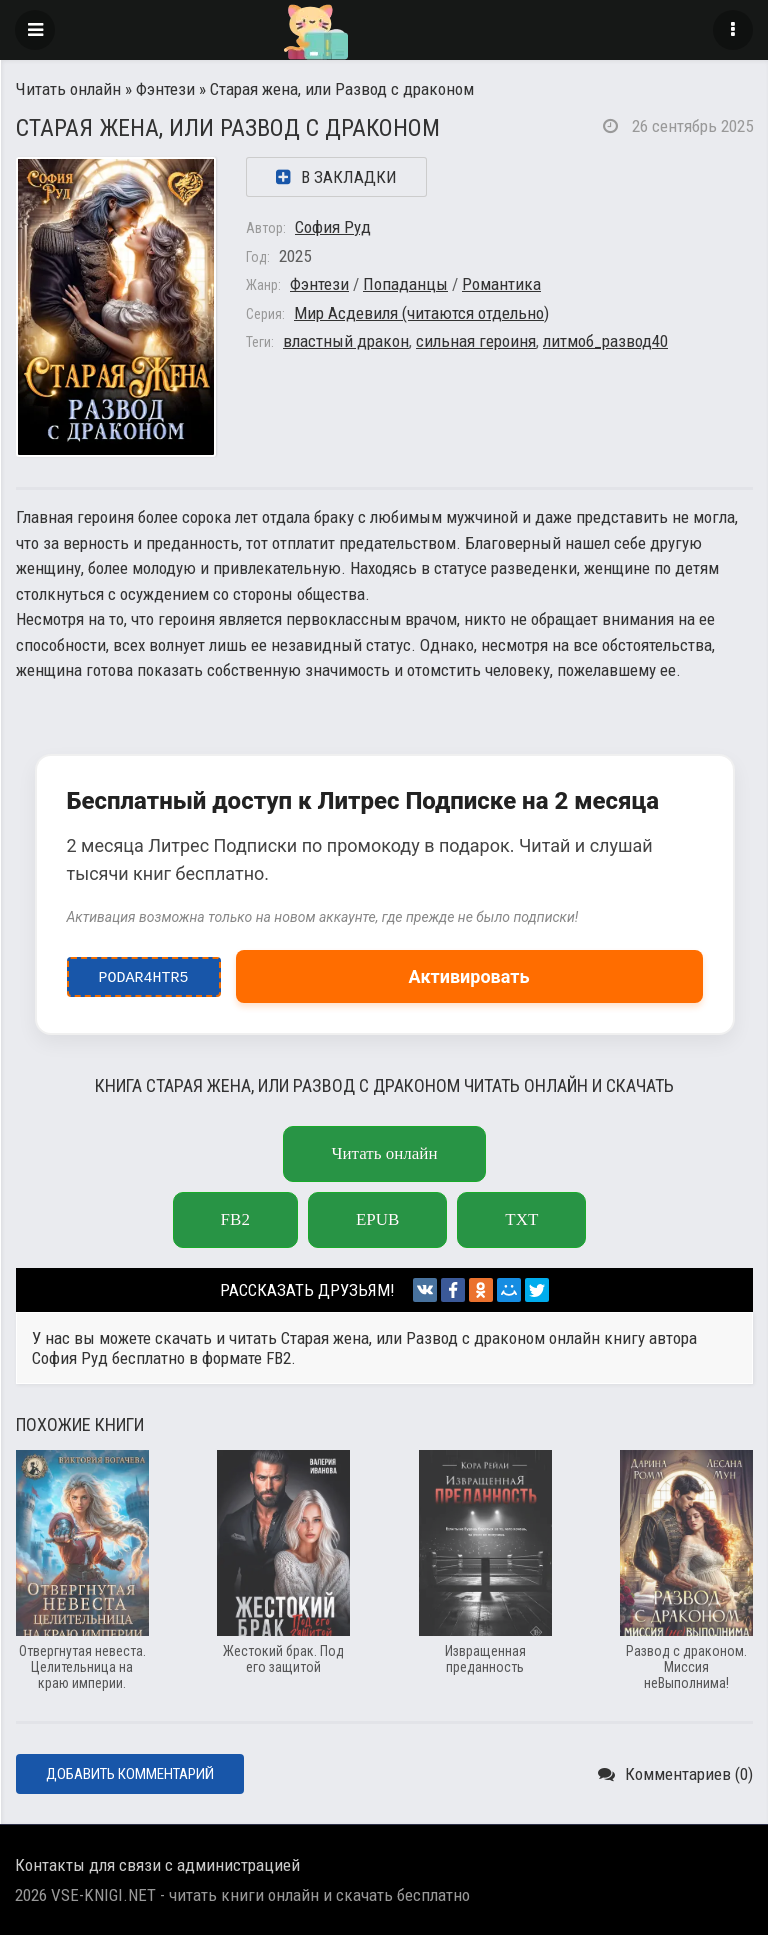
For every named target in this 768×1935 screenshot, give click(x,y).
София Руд (333, 227)
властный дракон (346, 341)
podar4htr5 (143, 973)
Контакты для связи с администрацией (157, 1865)
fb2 (235, 1219)
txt (521, 1219)
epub (377, 1219)
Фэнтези (165, 89)
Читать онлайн (68, 89)
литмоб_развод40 (605, 341)
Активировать (469, 976)
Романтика (501, 284)
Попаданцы (405, 284)
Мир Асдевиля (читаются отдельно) (421, 313)
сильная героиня (476, 341)
